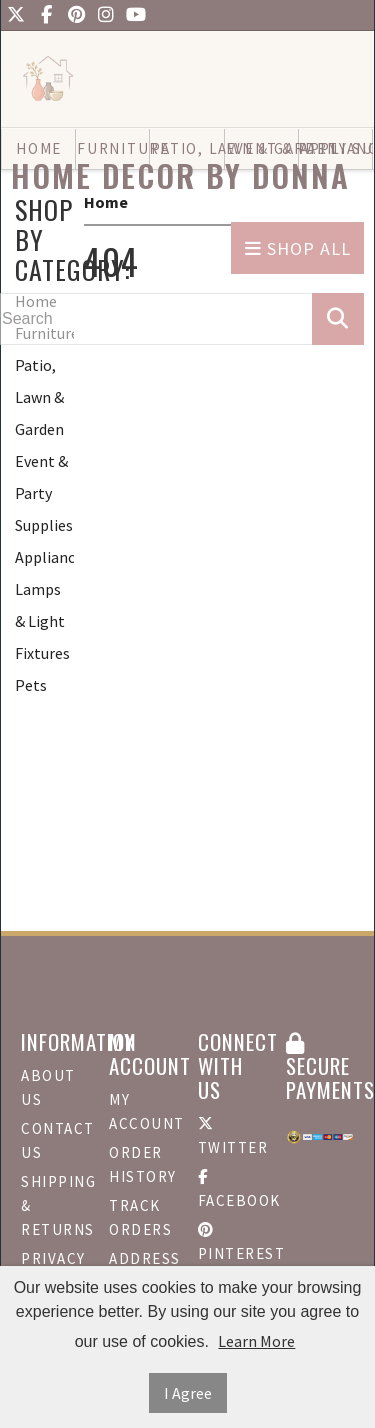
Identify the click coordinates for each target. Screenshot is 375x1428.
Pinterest (232, 1242)
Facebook (232, 1189)
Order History (143, 1164)
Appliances (44, 557)
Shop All (298, 248)
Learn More (256, 1341)
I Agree (188, 1393)
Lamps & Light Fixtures (42, 621)
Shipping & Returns (55, 1205)
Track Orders (140, 1217)
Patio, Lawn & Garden (39, 397)
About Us (48, 1087)
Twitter (232, 1136)
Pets (31, 685)
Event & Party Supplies (44, 493)
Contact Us (55, 1140)
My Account (143, 1111)
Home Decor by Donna (180, 175)
